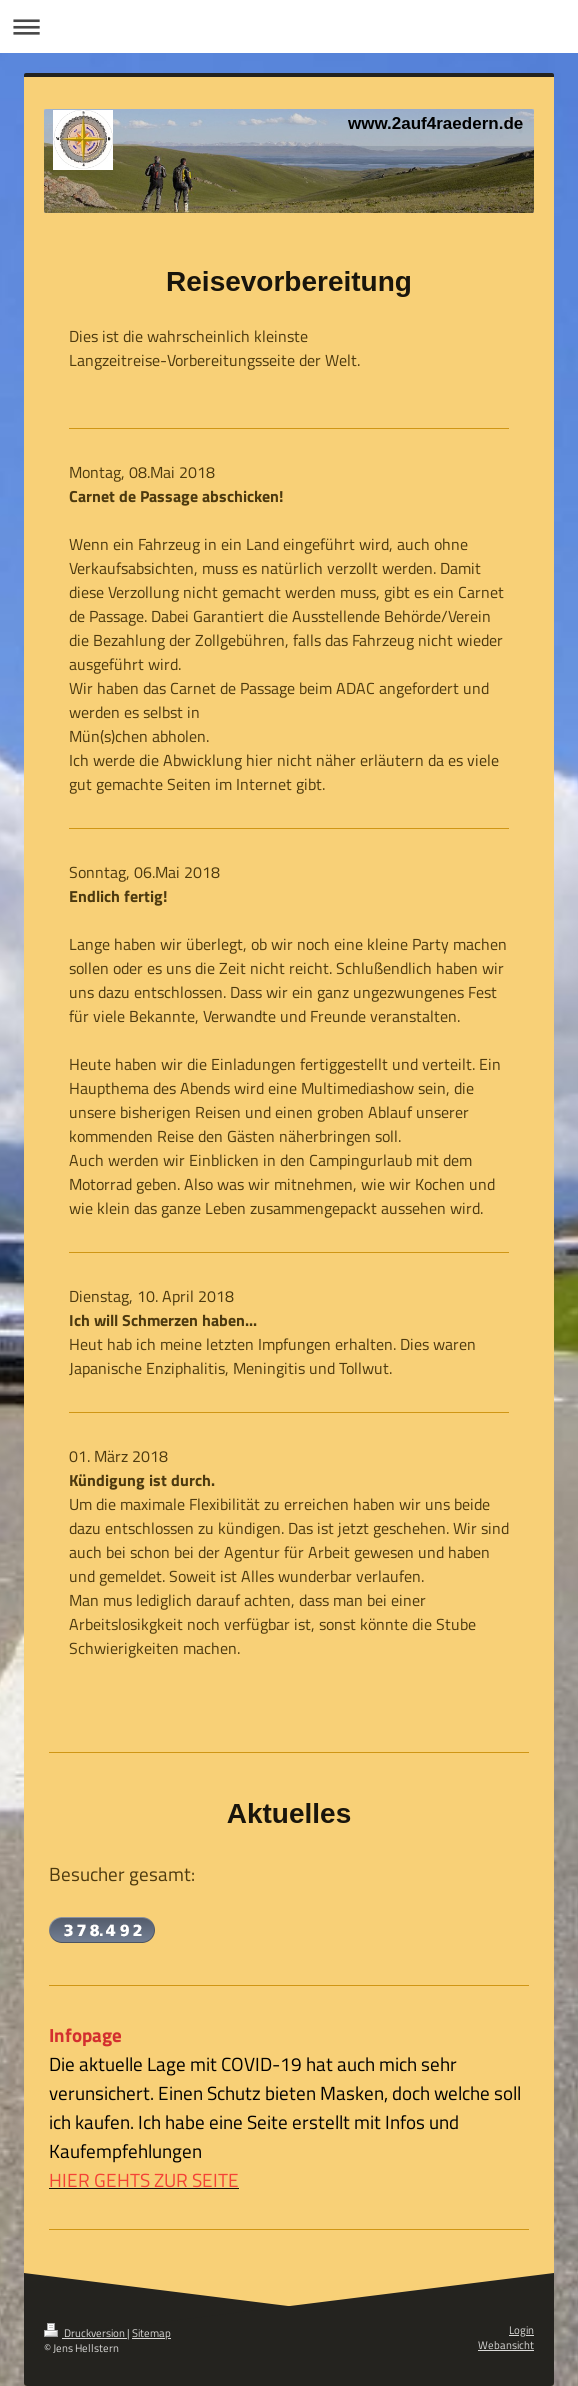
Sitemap (151, 2333)
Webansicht (506, 2345)
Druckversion (85, 2333)
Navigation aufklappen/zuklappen (289, 26)
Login (521, 2330)
